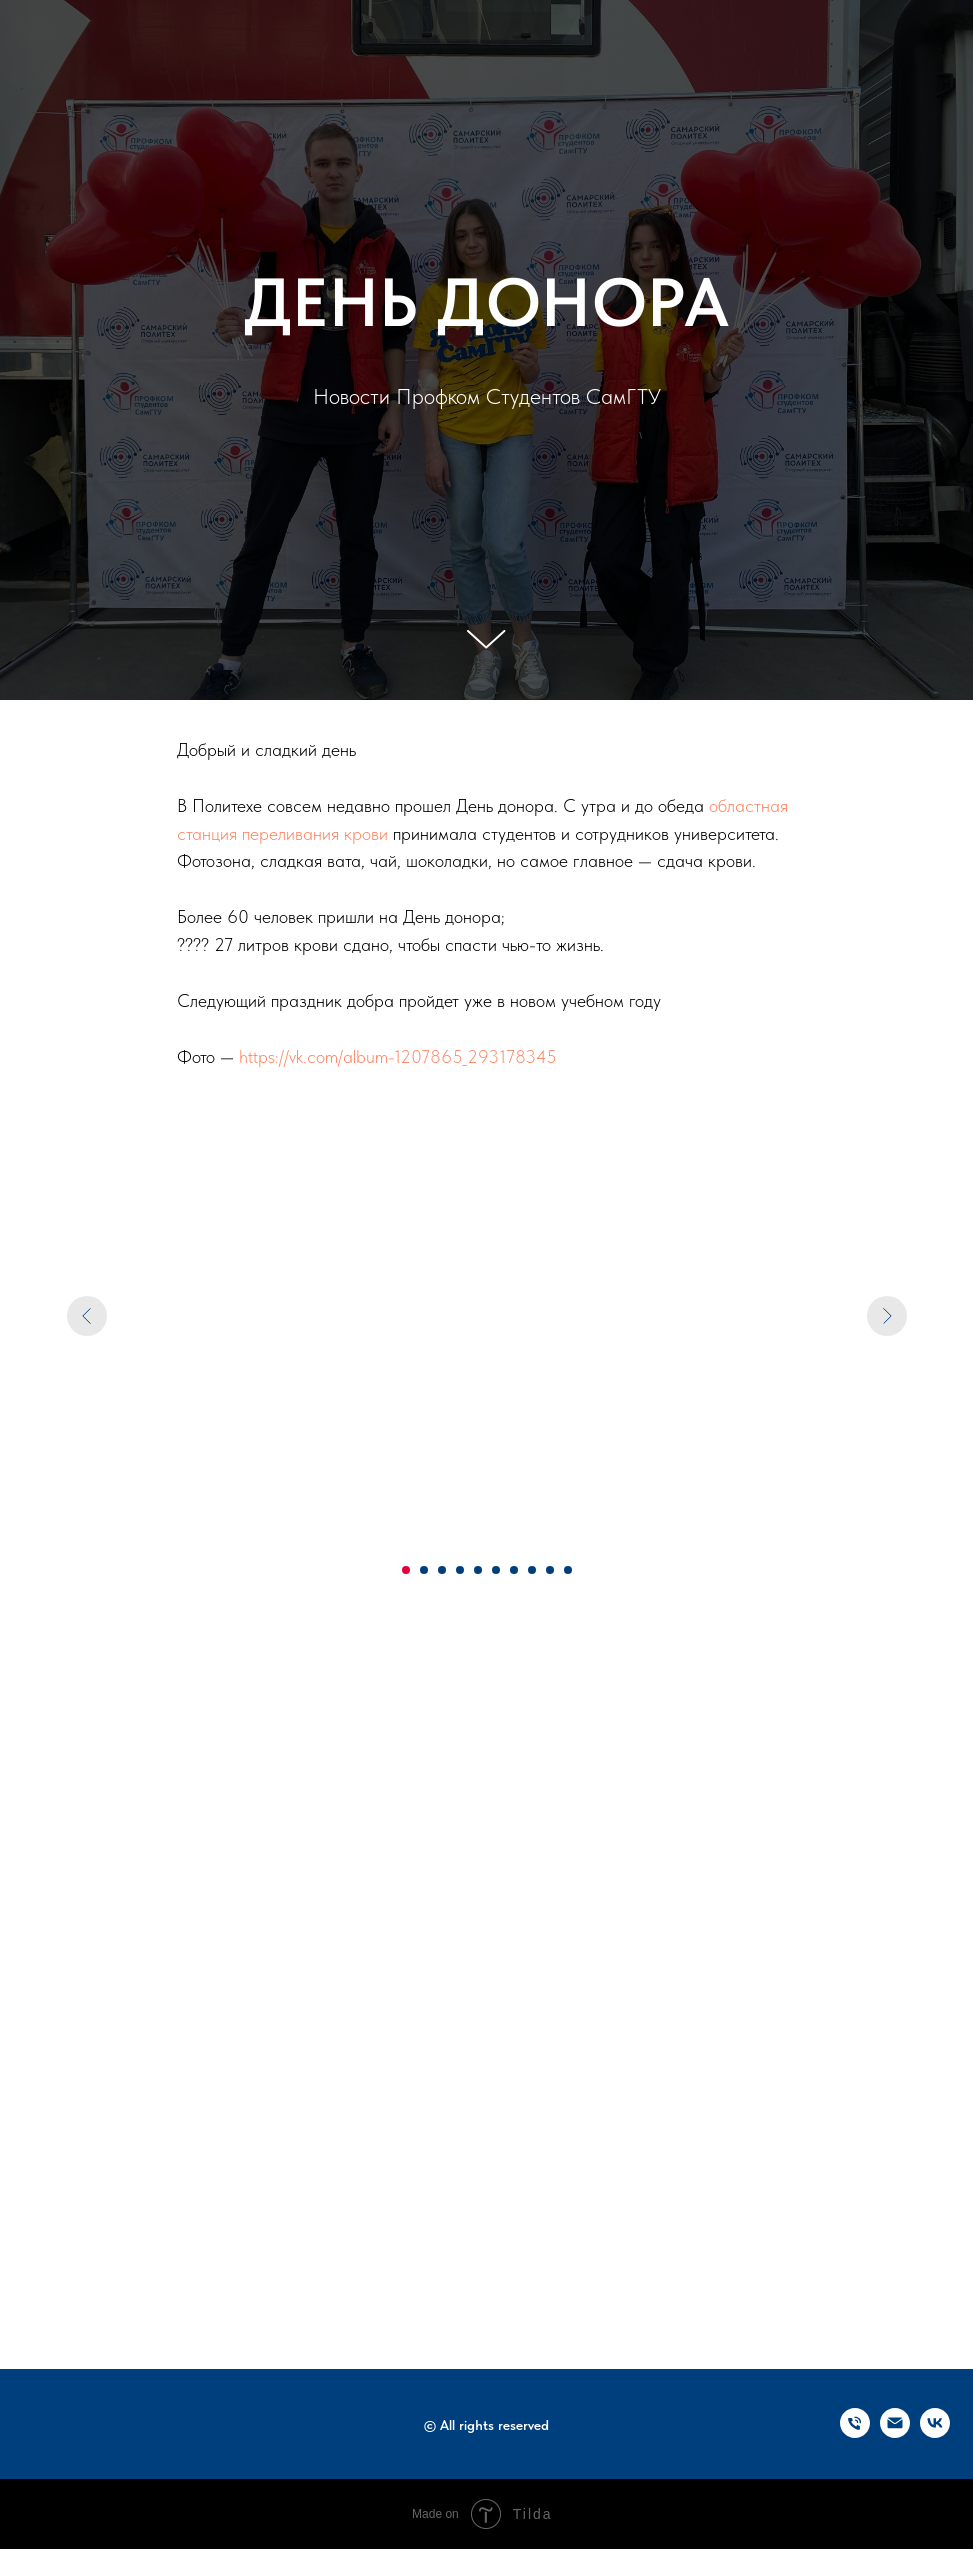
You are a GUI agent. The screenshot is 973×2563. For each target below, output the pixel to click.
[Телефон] (855, 2432)
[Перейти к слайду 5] (478, 1570)
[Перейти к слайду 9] (550, 1570)
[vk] (935, 2432)
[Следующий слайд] (887, 1316)
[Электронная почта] (895, 2432)
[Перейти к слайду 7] (514, 1570)
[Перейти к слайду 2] (424, 1570)
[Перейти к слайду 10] (568, 1570)
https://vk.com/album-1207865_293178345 (398, 1056)
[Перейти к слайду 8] (532, 1570)
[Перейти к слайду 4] (460, 1570)
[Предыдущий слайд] (87, 1316)
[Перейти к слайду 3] (442, 1570)
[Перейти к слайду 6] (496, 1570)
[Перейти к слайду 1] (406, 1570)
